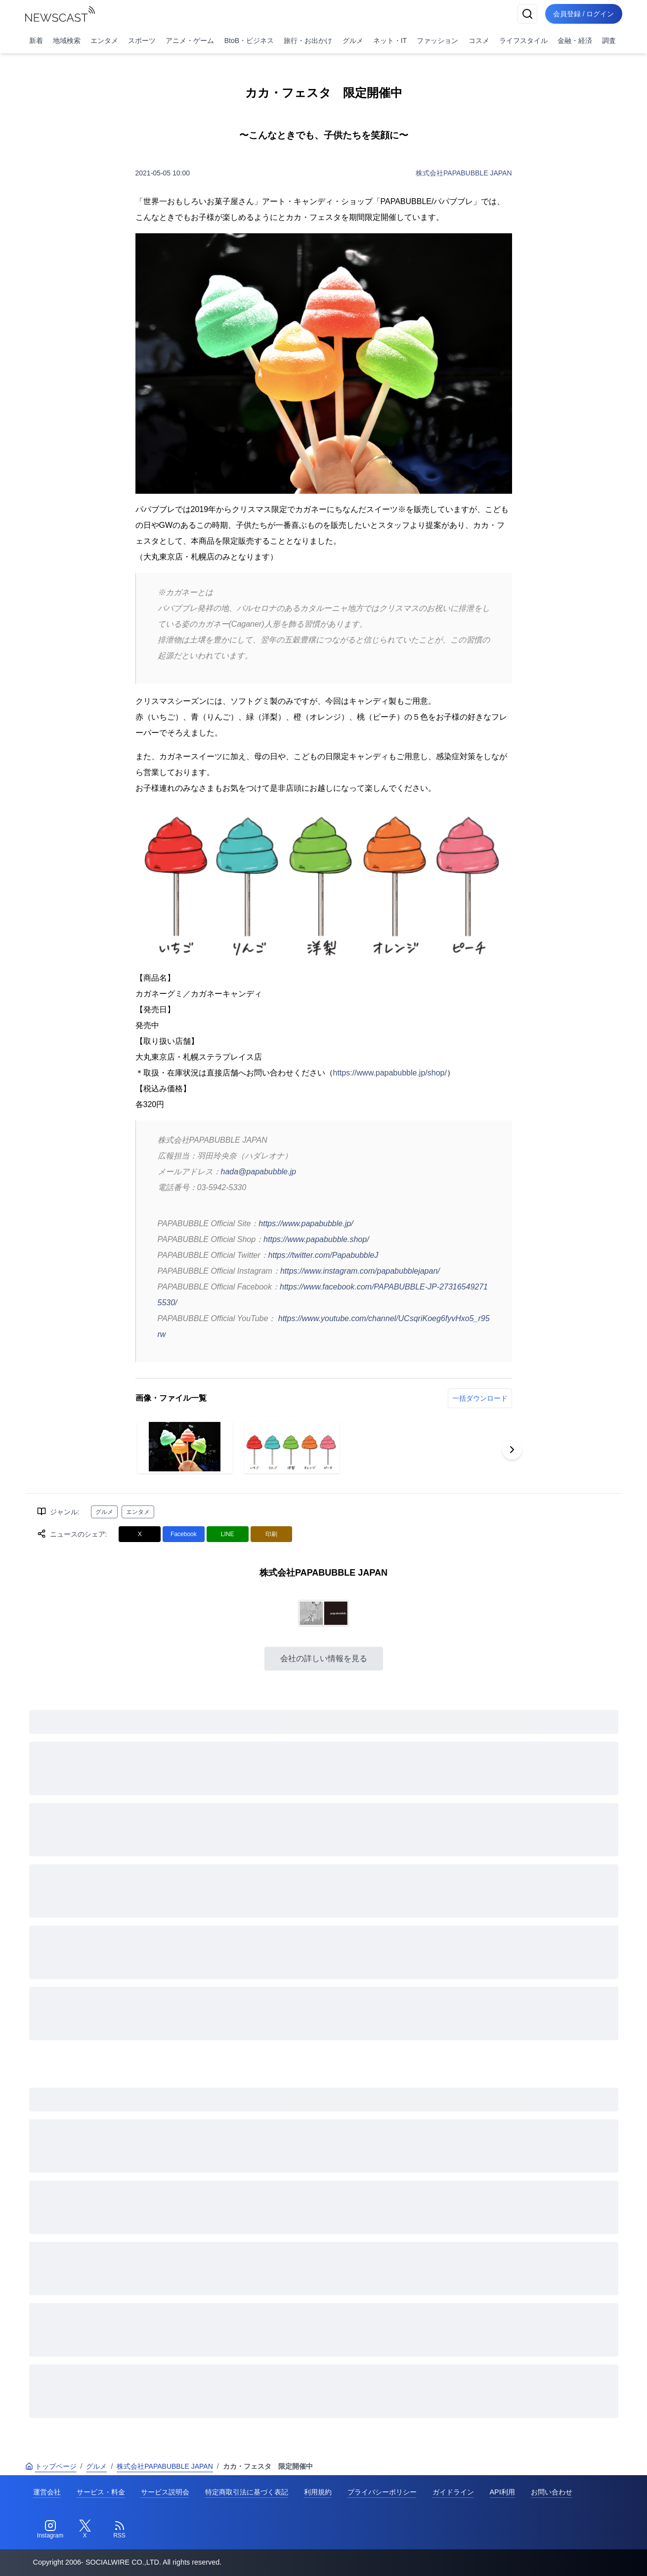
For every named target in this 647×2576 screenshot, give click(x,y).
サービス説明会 (165, 2492)
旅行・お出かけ (308, 40)
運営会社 (47, 2492)
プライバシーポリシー (382, 2492)
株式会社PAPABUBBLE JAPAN (464, 173)
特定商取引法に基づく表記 (246, 2492)
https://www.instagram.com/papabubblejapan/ (360, 1271)
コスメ (479, 40)
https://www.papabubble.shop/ (316, 1239)
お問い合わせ (551, 2492)
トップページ (51, 2466)
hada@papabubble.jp (258, 1171)
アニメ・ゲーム (190, 40)
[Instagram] (50, 2529)
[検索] (527, 14)
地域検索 (67, 40)
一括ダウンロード (480, 1398)
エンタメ (104, 40)
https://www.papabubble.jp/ (306, 1223)
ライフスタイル (523, 40)
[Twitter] (85, 2529)
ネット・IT (390, 40)
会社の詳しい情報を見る (323, 1658)
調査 (609, 40)
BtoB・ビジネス (249, 40)
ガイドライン (453, 2492)
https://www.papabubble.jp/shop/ (390, 1073)
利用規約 (318, 2492)
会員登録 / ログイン (583, 14)
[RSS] (119, 2529)
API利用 (502, 2492)
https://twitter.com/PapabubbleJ (323, 1255)
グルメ (353, 40)
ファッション (437, 40)
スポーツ (142, 40)
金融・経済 (575, 40)
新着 (36, 40)
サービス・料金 (101, 2492)
